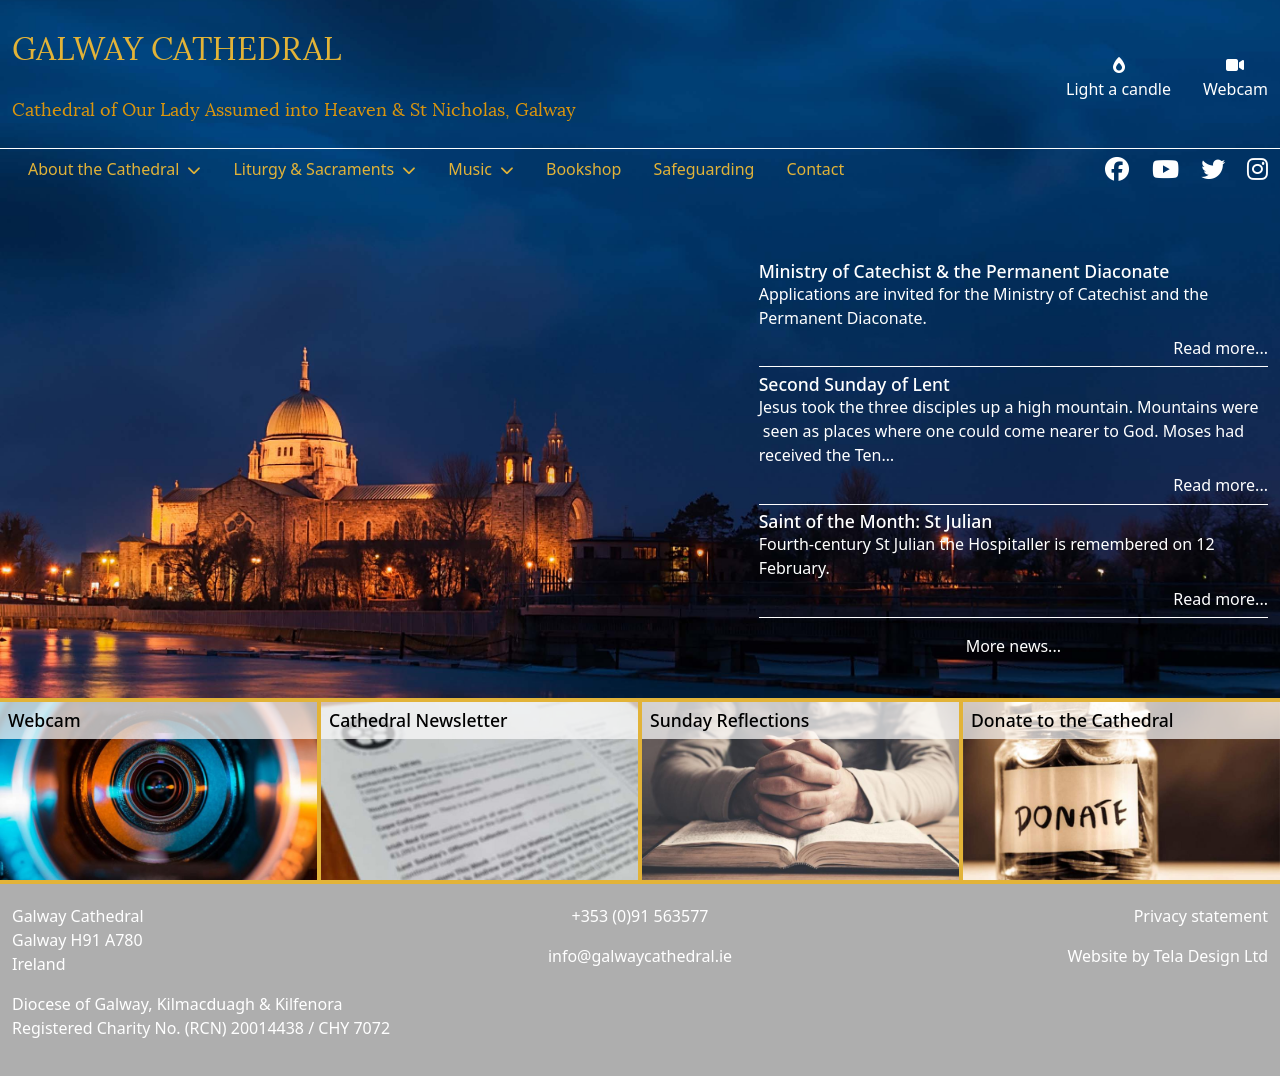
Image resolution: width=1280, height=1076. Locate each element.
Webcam (44, 720)
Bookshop (583, 169)
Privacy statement (1201, 916)
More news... (1013, 646)
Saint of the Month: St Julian (876, 521)
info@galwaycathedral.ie (640, 956)
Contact (815, 169)
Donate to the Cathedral (1072, 720)
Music (470, 169)
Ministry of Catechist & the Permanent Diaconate (964, 271)
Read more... (1220, 348)
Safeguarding (703, 169)
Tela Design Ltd (1211, 956)
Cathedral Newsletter (418, 720)
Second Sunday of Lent (854, 384)
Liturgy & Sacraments (313, 169)
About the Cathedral (103, 169)
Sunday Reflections (729, 720)
